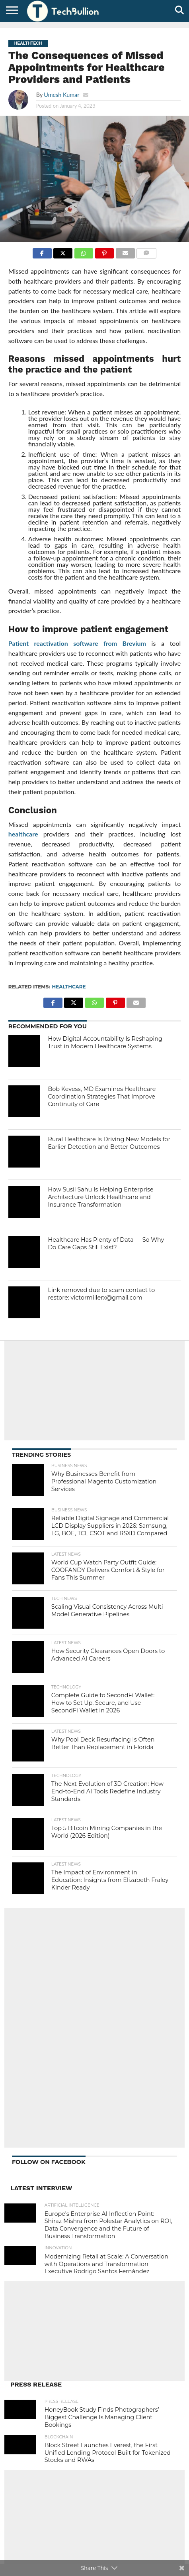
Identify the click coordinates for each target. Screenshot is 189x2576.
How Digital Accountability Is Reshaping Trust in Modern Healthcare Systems (105, 1042)
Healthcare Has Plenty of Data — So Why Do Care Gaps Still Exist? (106, 1243)
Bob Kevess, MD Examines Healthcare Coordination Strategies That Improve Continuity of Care (102, 1096)
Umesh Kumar (61, 94)
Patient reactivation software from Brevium (77, 643)
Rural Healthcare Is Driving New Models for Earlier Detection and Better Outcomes (109, 1143)
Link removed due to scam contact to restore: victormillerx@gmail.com (101, 1293)
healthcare (23, 834)
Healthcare (69, 987)
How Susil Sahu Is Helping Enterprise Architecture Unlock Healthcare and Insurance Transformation (100, 1197)
